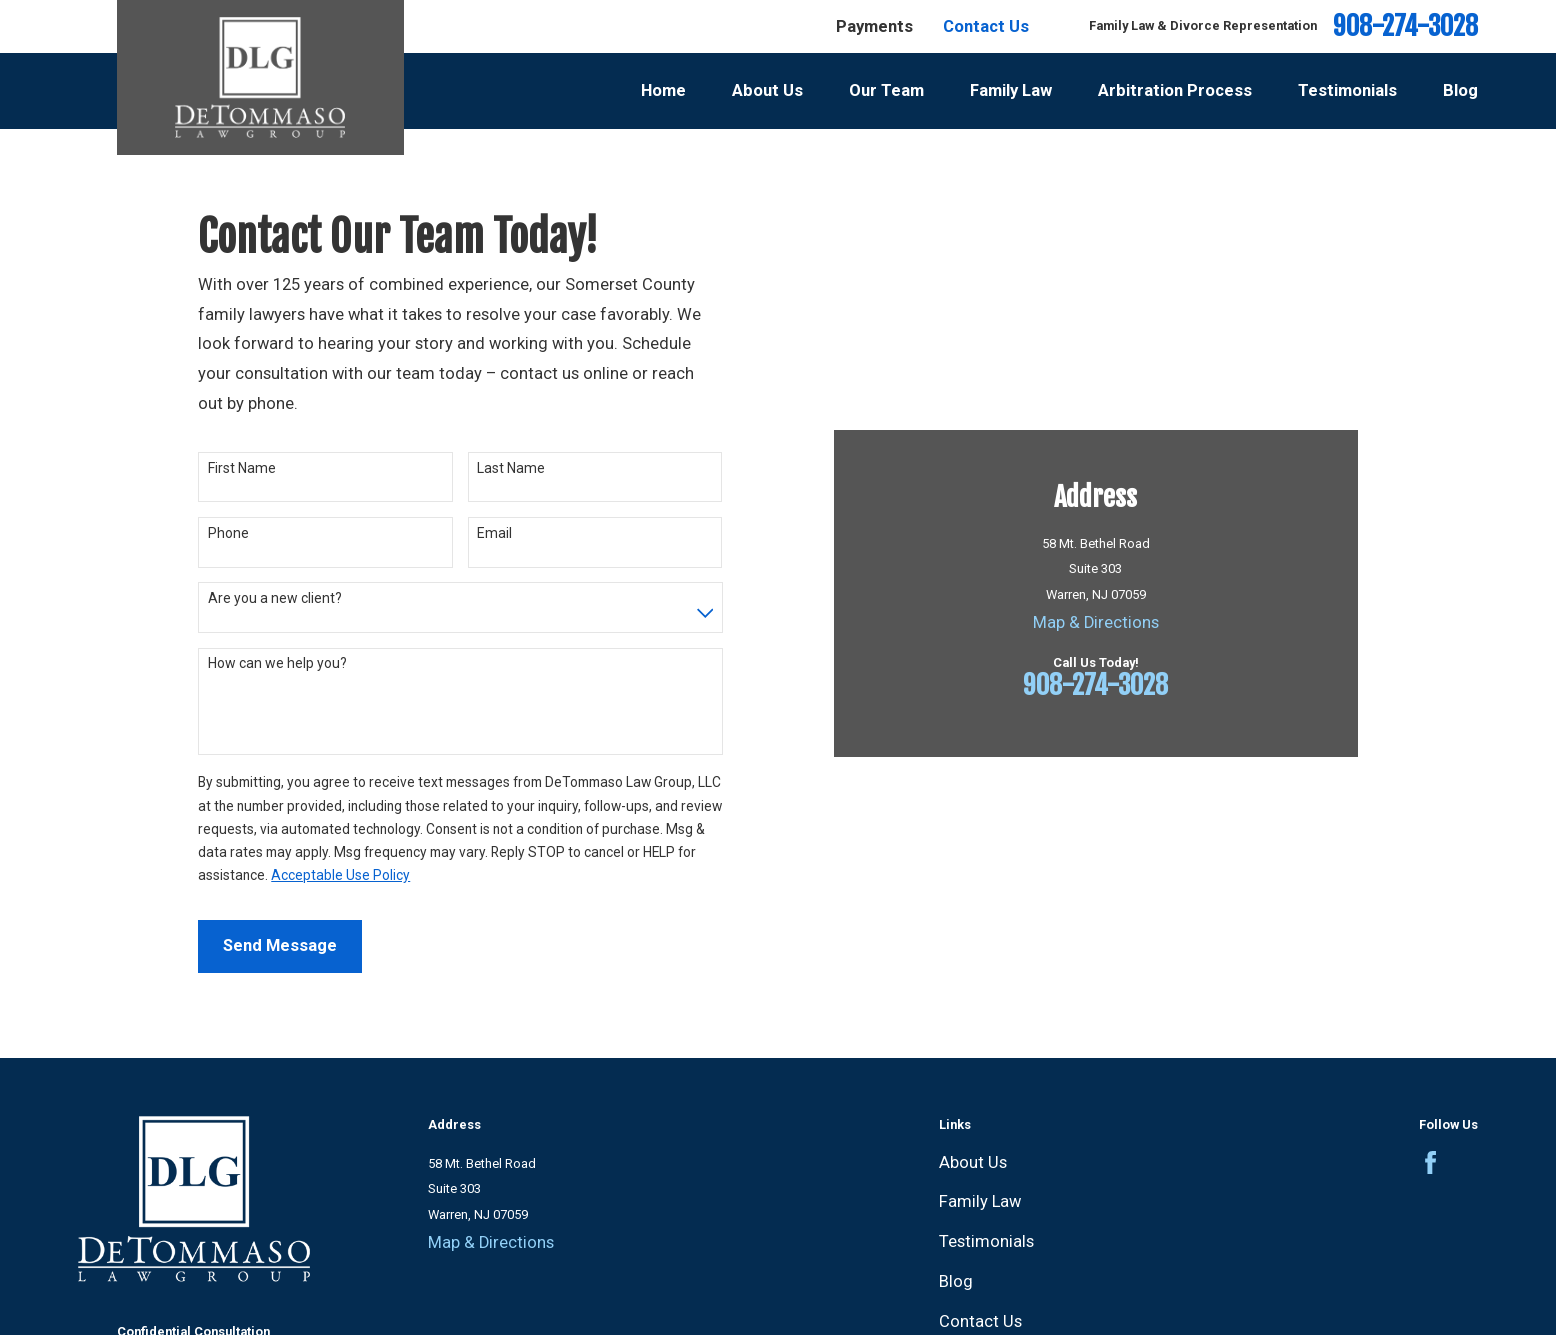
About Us (973, 1162)
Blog (956, 1281)
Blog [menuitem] (1460, 90)
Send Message (280, 945)
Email (494, 533)
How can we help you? (277, 663)
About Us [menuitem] (767, 90)
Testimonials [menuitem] (1347, 90)
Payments (874, 26)
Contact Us (986, 26)
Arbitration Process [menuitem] (1175, 90)
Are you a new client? (275, 598)
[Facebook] (1430, 1162)
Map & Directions (1096, 622)
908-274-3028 (1405, 26)
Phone (228, 533)
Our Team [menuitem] (886, 90)
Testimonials (986, 1241)
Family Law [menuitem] (1011, 90)
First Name (242, 468)
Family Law (980, 1201)
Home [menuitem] (663, 90)
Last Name (511, 468)
